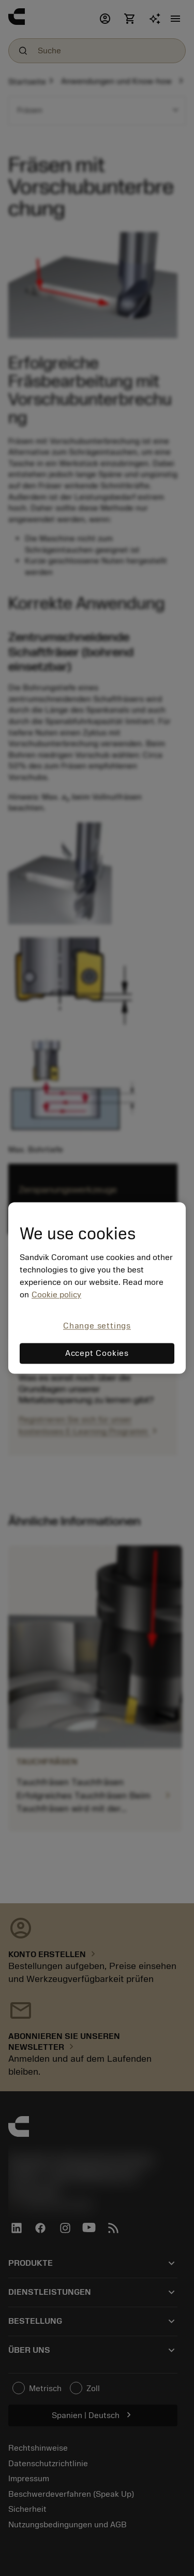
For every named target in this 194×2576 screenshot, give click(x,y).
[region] (97, 1287)
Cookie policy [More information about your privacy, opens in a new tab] (56, 1295)
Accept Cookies (97, 1354)
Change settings (97, 1326)
